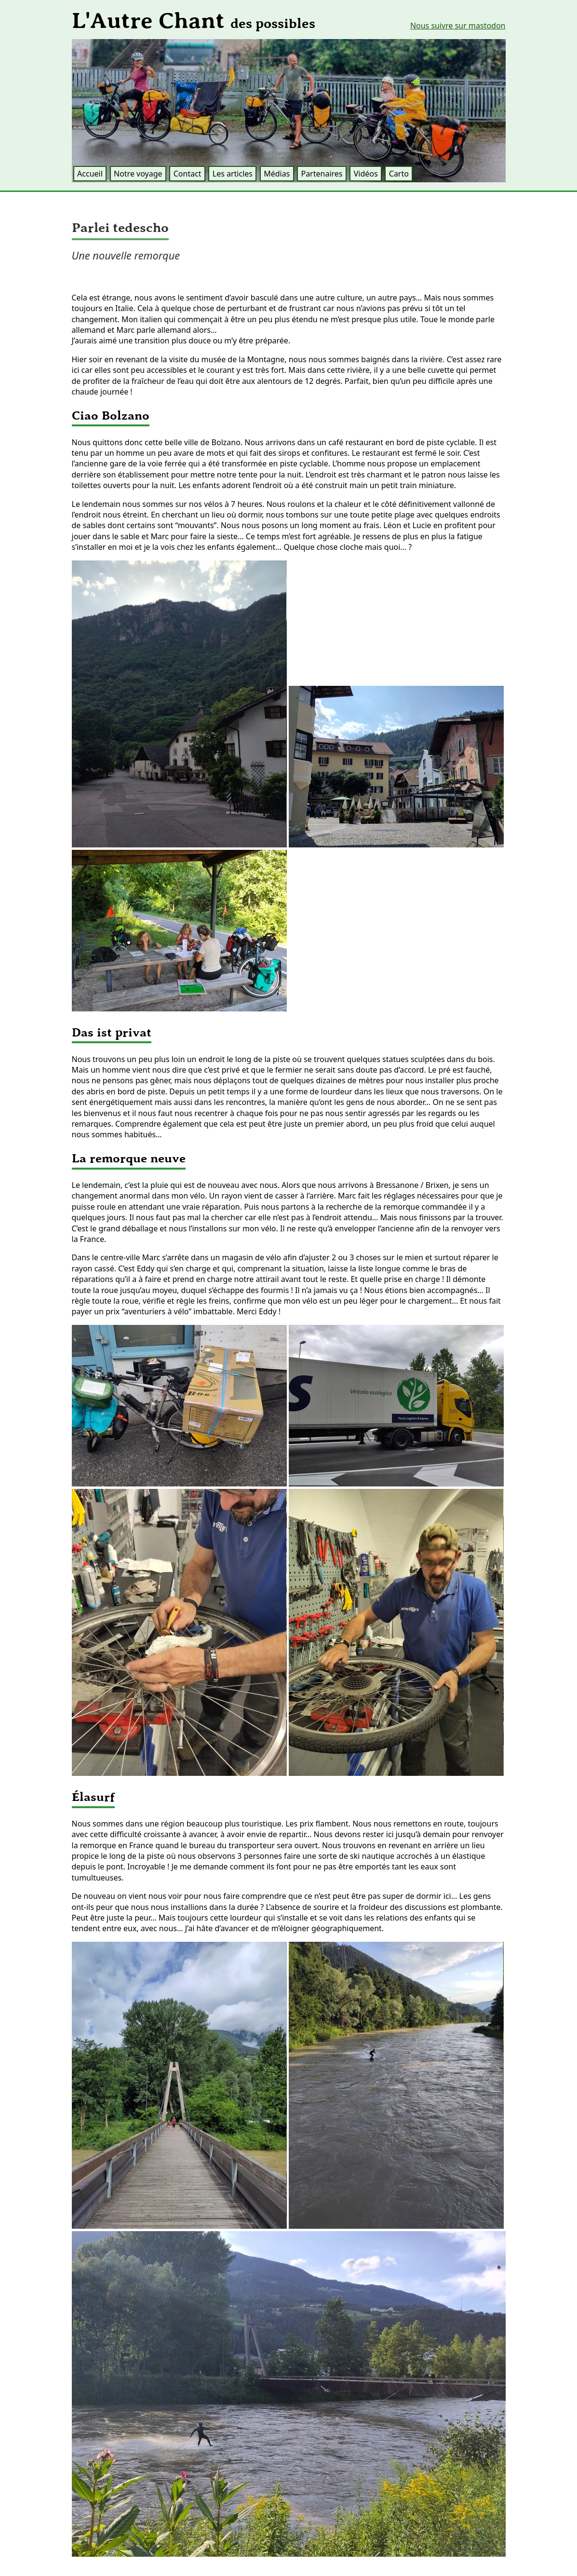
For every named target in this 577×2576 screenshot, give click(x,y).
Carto (399, 173)
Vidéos (366, 173)
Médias (277, 173)
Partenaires (321, 173)
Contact (187, 173)
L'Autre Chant (193, 21)
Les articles (233, 173)
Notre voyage (138, 173)
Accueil (90, 173)
